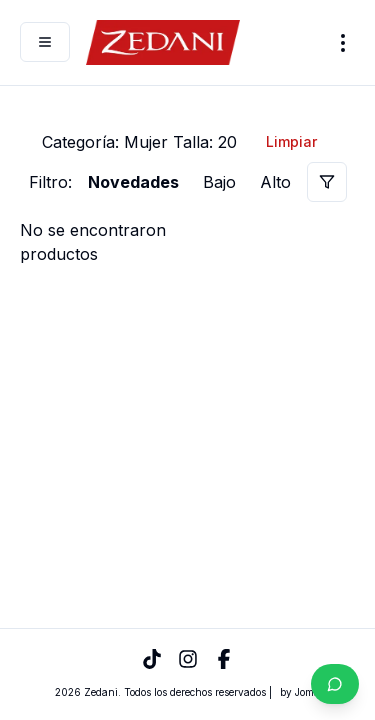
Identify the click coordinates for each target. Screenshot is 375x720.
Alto (275, 182)
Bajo (219, 182)
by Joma (300, 692)
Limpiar (291, 141)
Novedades (133, 182)
